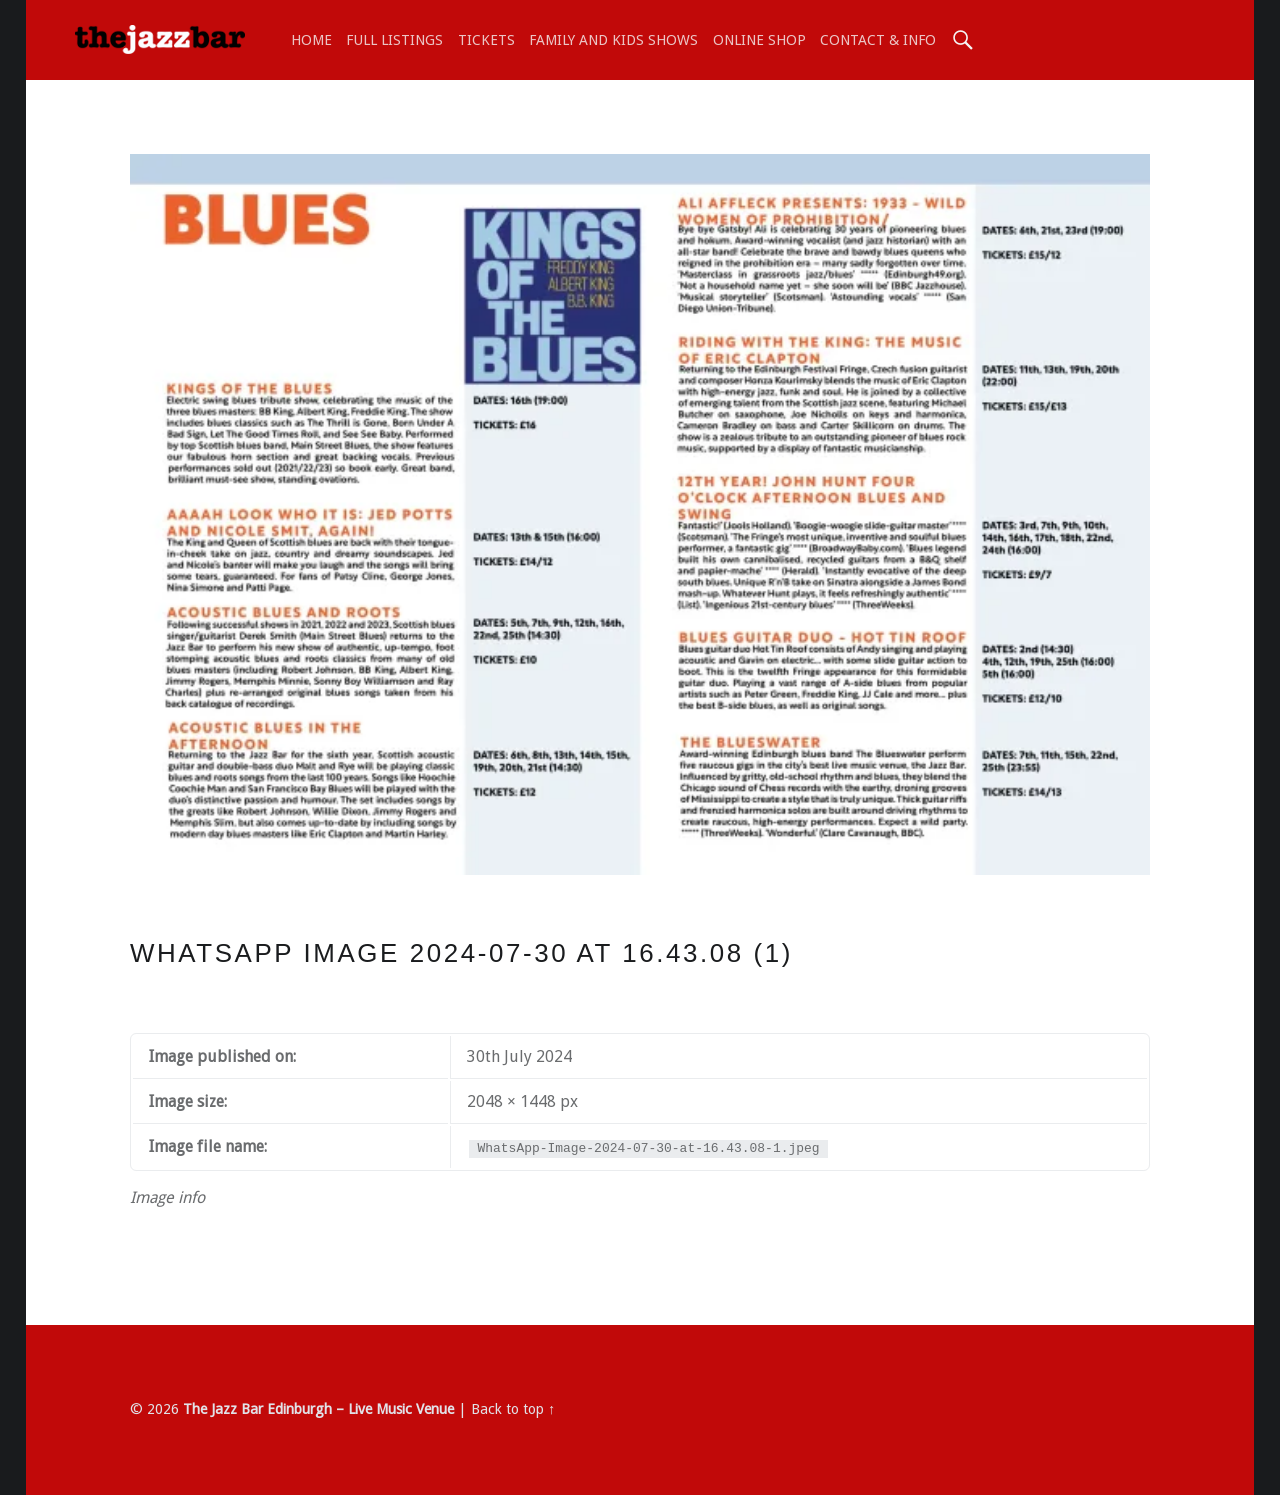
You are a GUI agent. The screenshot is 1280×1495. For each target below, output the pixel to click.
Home (311, 40)
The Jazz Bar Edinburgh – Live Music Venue (318, 1409)
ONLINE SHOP (759, 40)
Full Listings (394, 40)
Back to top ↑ (513, 1409)
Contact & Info (878, 40)
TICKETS (486, 40)
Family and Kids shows (613, 40)
